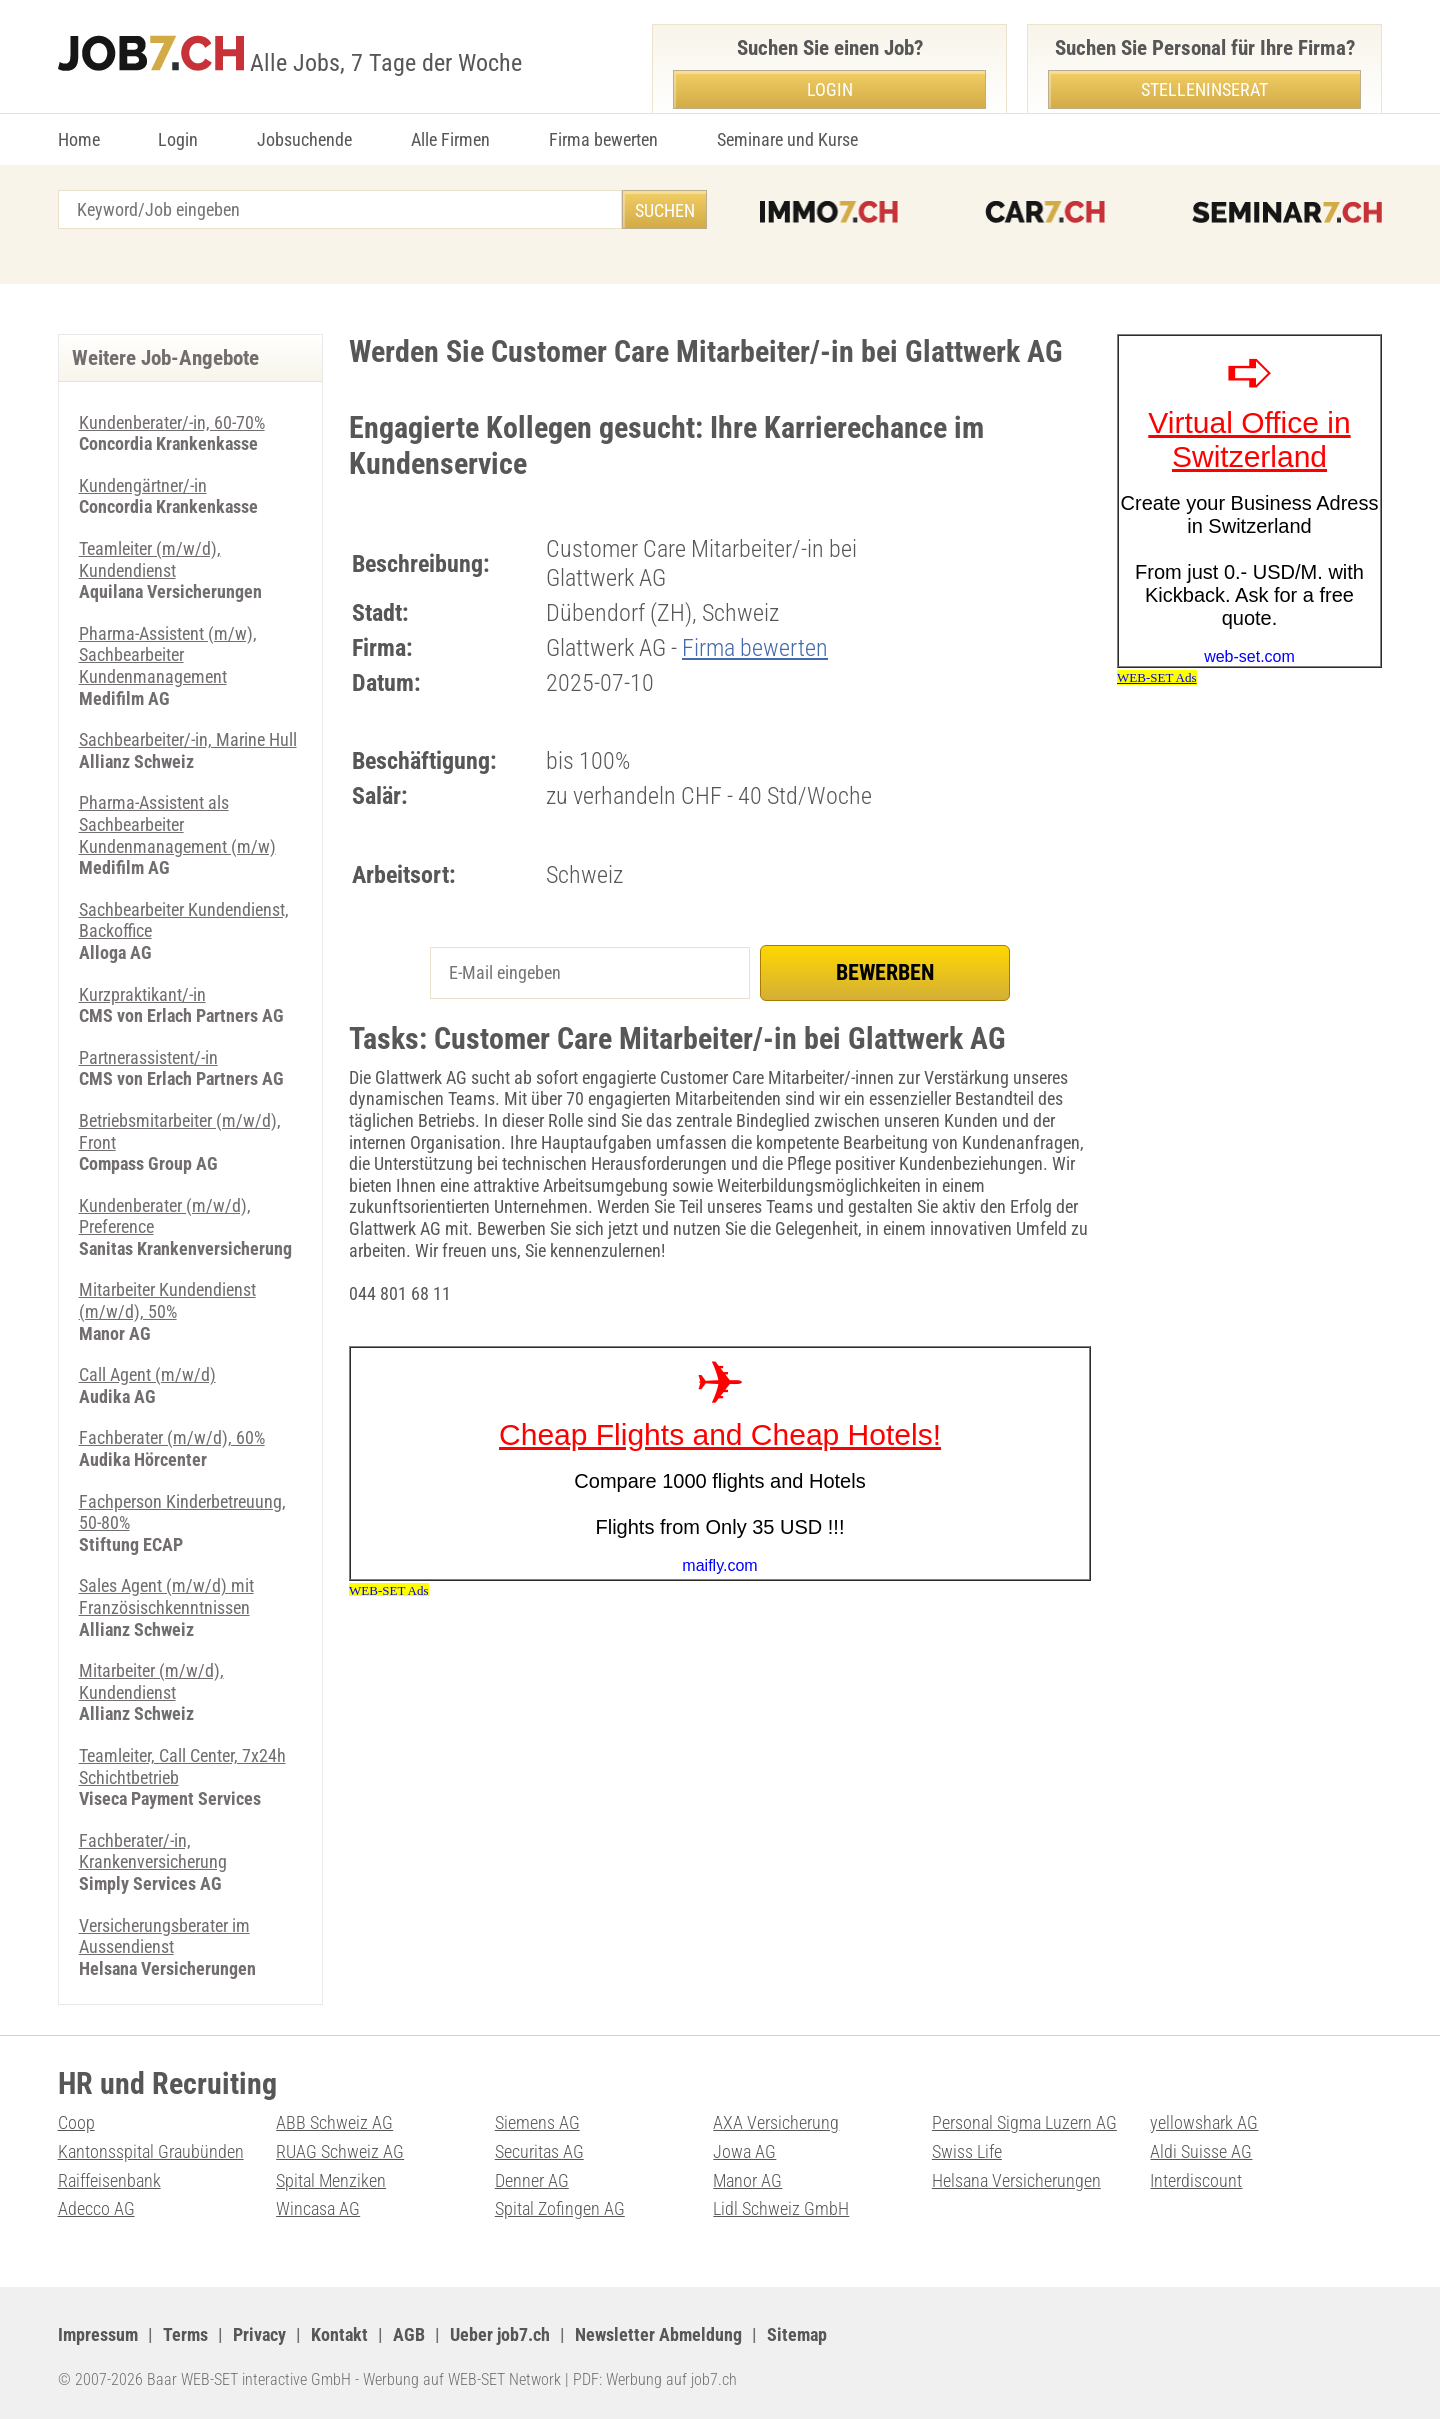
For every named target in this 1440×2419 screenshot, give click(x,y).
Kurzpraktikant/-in (142, 994)
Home (79, 139)
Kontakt (339, 2334)
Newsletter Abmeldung (658, 2334)
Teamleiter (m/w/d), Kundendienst (150, 559)
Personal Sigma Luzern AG (1024, 2122)
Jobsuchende (304, 139)
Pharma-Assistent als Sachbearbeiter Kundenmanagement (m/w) (177, 824)
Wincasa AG (318, 2208)
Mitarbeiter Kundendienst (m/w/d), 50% (167, 1300)
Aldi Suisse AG (1201, 2151)
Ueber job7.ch (500, 2334)
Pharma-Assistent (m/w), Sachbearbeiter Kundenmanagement (168, 655)
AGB (409, 2334)
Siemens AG (537, 2122)
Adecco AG (96, 2208)
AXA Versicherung (776, 2122)
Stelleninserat (1204, 89)
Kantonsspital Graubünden (151, 2151)
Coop (76, 2122)
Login (178, 139)
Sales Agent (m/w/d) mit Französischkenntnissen (166, 1596)
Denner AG (532, 2180)
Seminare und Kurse (787, 139)
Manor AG (747, 2180)
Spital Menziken (331, 2180)
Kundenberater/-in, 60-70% (172, 422)
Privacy (259, 2334)
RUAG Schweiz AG (340, 2151)
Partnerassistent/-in (148, 1057)
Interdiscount (1196, 2180)
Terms (185, 2334)
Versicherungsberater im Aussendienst (164, 1936)
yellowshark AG (1204, 2122)
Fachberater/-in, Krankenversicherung (153, 1851)
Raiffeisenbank (109, 2180)
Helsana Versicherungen (1016, 2180)
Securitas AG (539, 2151)
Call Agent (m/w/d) (147, 1374)
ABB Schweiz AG (334, 2122)
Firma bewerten (603, 139)
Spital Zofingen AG (560, 2208)
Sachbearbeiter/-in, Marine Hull (188, 739)
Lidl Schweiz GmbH (781, 2208)
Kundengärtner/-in (143, 485)
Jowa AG (744, 2151)
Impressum (98, 2334)
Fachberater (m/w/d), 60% (172, 1437)
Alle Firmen (450, 139)
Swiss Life (967, 2151)
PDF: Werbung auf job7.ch (655, 2379)
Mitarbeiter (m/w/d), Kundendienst (151, 1681)
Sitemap (797, 2334)
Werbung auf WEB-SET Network (462, 2379)
